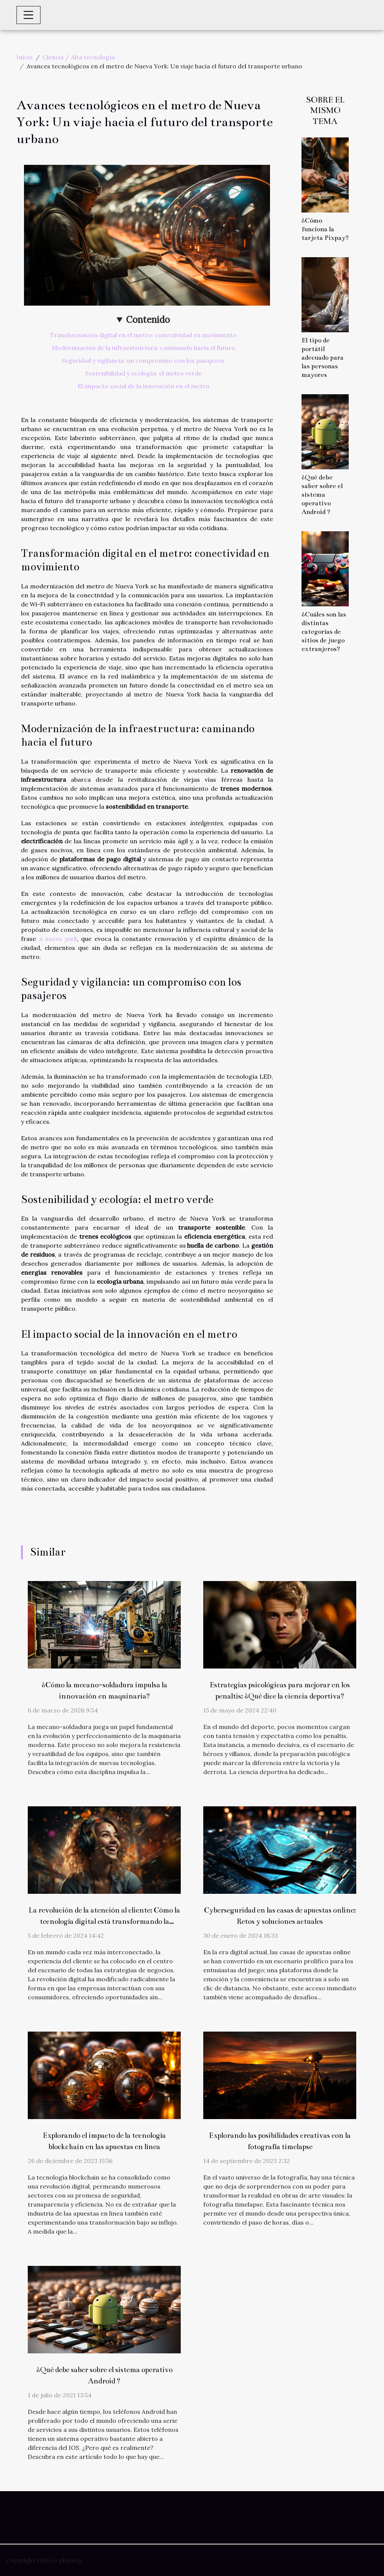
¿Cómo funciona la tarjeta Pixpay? (325, 229)
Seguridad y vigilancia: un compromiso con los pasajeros (143, 360)
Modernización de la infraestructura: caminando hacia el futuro (143, 347)
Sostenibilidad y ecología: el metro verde (143, 373)
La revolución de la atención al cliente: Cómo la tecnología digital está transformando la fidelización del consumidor (104, 1921)
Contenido (148, 320)
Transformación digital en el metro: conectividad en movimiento (143, 335)
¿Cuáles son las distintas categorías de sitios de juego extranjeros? (324, 631)
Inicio (24, 57)
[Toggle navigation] (28, 15)
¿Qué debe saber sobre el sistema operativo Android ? (322, 494)
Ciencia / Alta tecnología (79, 57)
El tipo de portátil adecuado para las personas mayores (323, 357)
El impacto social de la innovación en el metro (143, 386)
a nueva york (58, 938)
